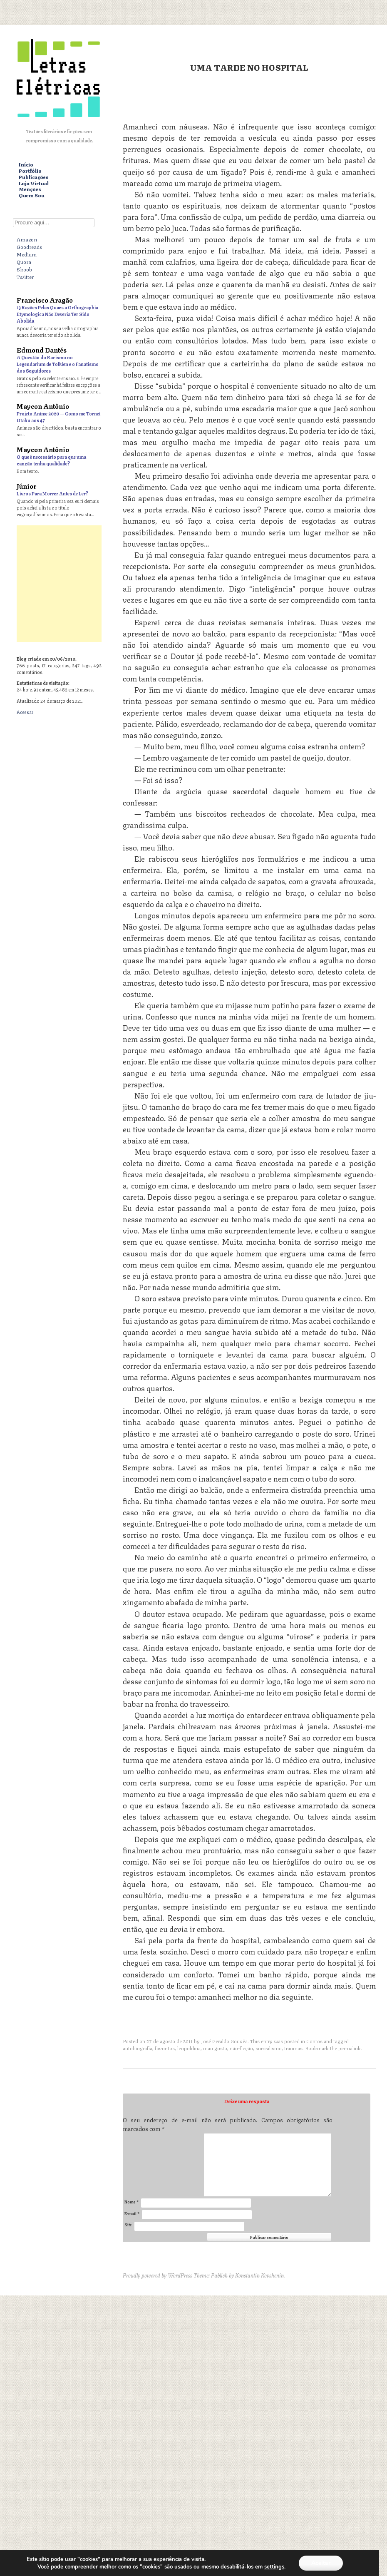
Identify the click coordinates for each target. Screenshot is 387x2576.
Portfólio (30, 171)
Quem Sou (32, 195)
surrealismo (269, 2048)
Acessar (25, 711)
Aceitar (320, 2563)
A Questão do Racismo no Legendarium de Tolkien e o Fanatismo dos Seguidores (58, 363)
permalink (349, 2048)
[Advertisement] (193, 583)
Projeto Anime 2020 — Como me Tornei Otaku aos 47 (58, 416)
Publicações (34, 177)
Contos (314, 2041)
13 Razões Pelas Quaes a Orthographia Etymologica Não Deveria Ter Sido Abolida (57, 313)
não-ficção (241, 2048)
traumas (293, 2048)
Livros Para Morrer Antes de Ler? (52, 493)
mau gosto (215, 2048)
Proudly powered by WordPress (157, 2275)
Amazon (27, 239)
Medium (27, 254)
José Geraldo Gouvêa (224, 2041)
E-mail (131, 2213)
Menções (30, 189)
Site (128, 2224)
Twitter (25, 276)
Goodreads (29, 246)
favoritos (165, 2048)
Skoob (24, 269)
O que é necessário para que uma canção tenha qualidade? (51, 460)
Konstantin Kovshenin (259, 2275)
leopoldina (189, 2048)
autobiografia (137, 2048)
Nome (131, 2201)
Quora (24, 261)
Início (26, 165)
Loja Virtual (34, 183)
